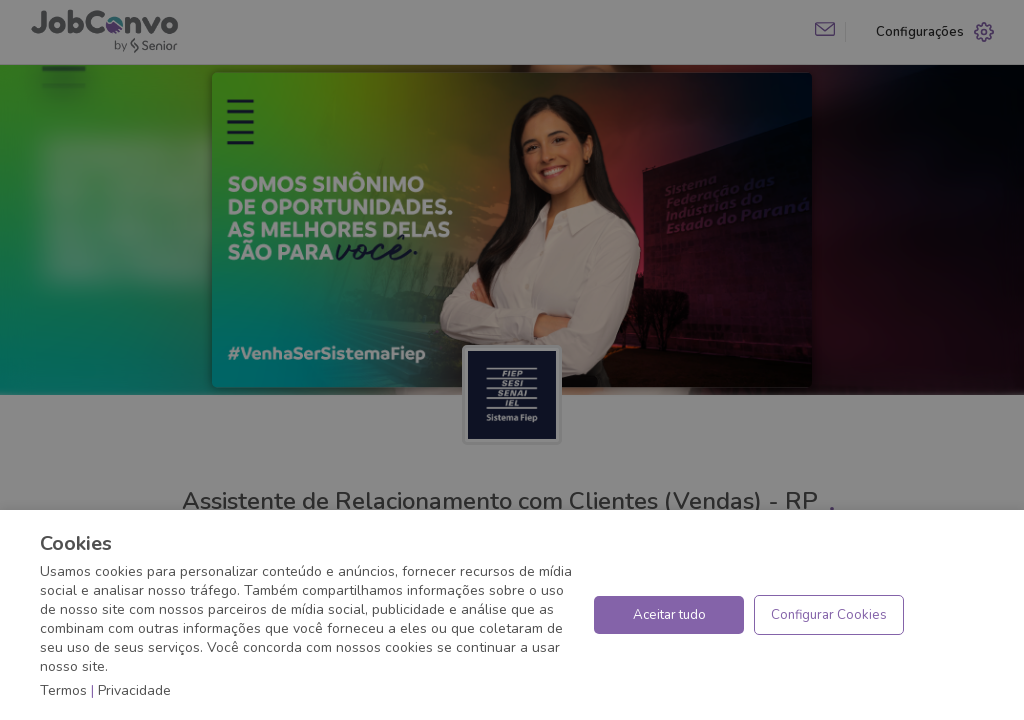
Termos (63, 690)
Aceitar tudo (669, 615)
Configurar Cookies (829, 615)
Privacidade (134, 690)
